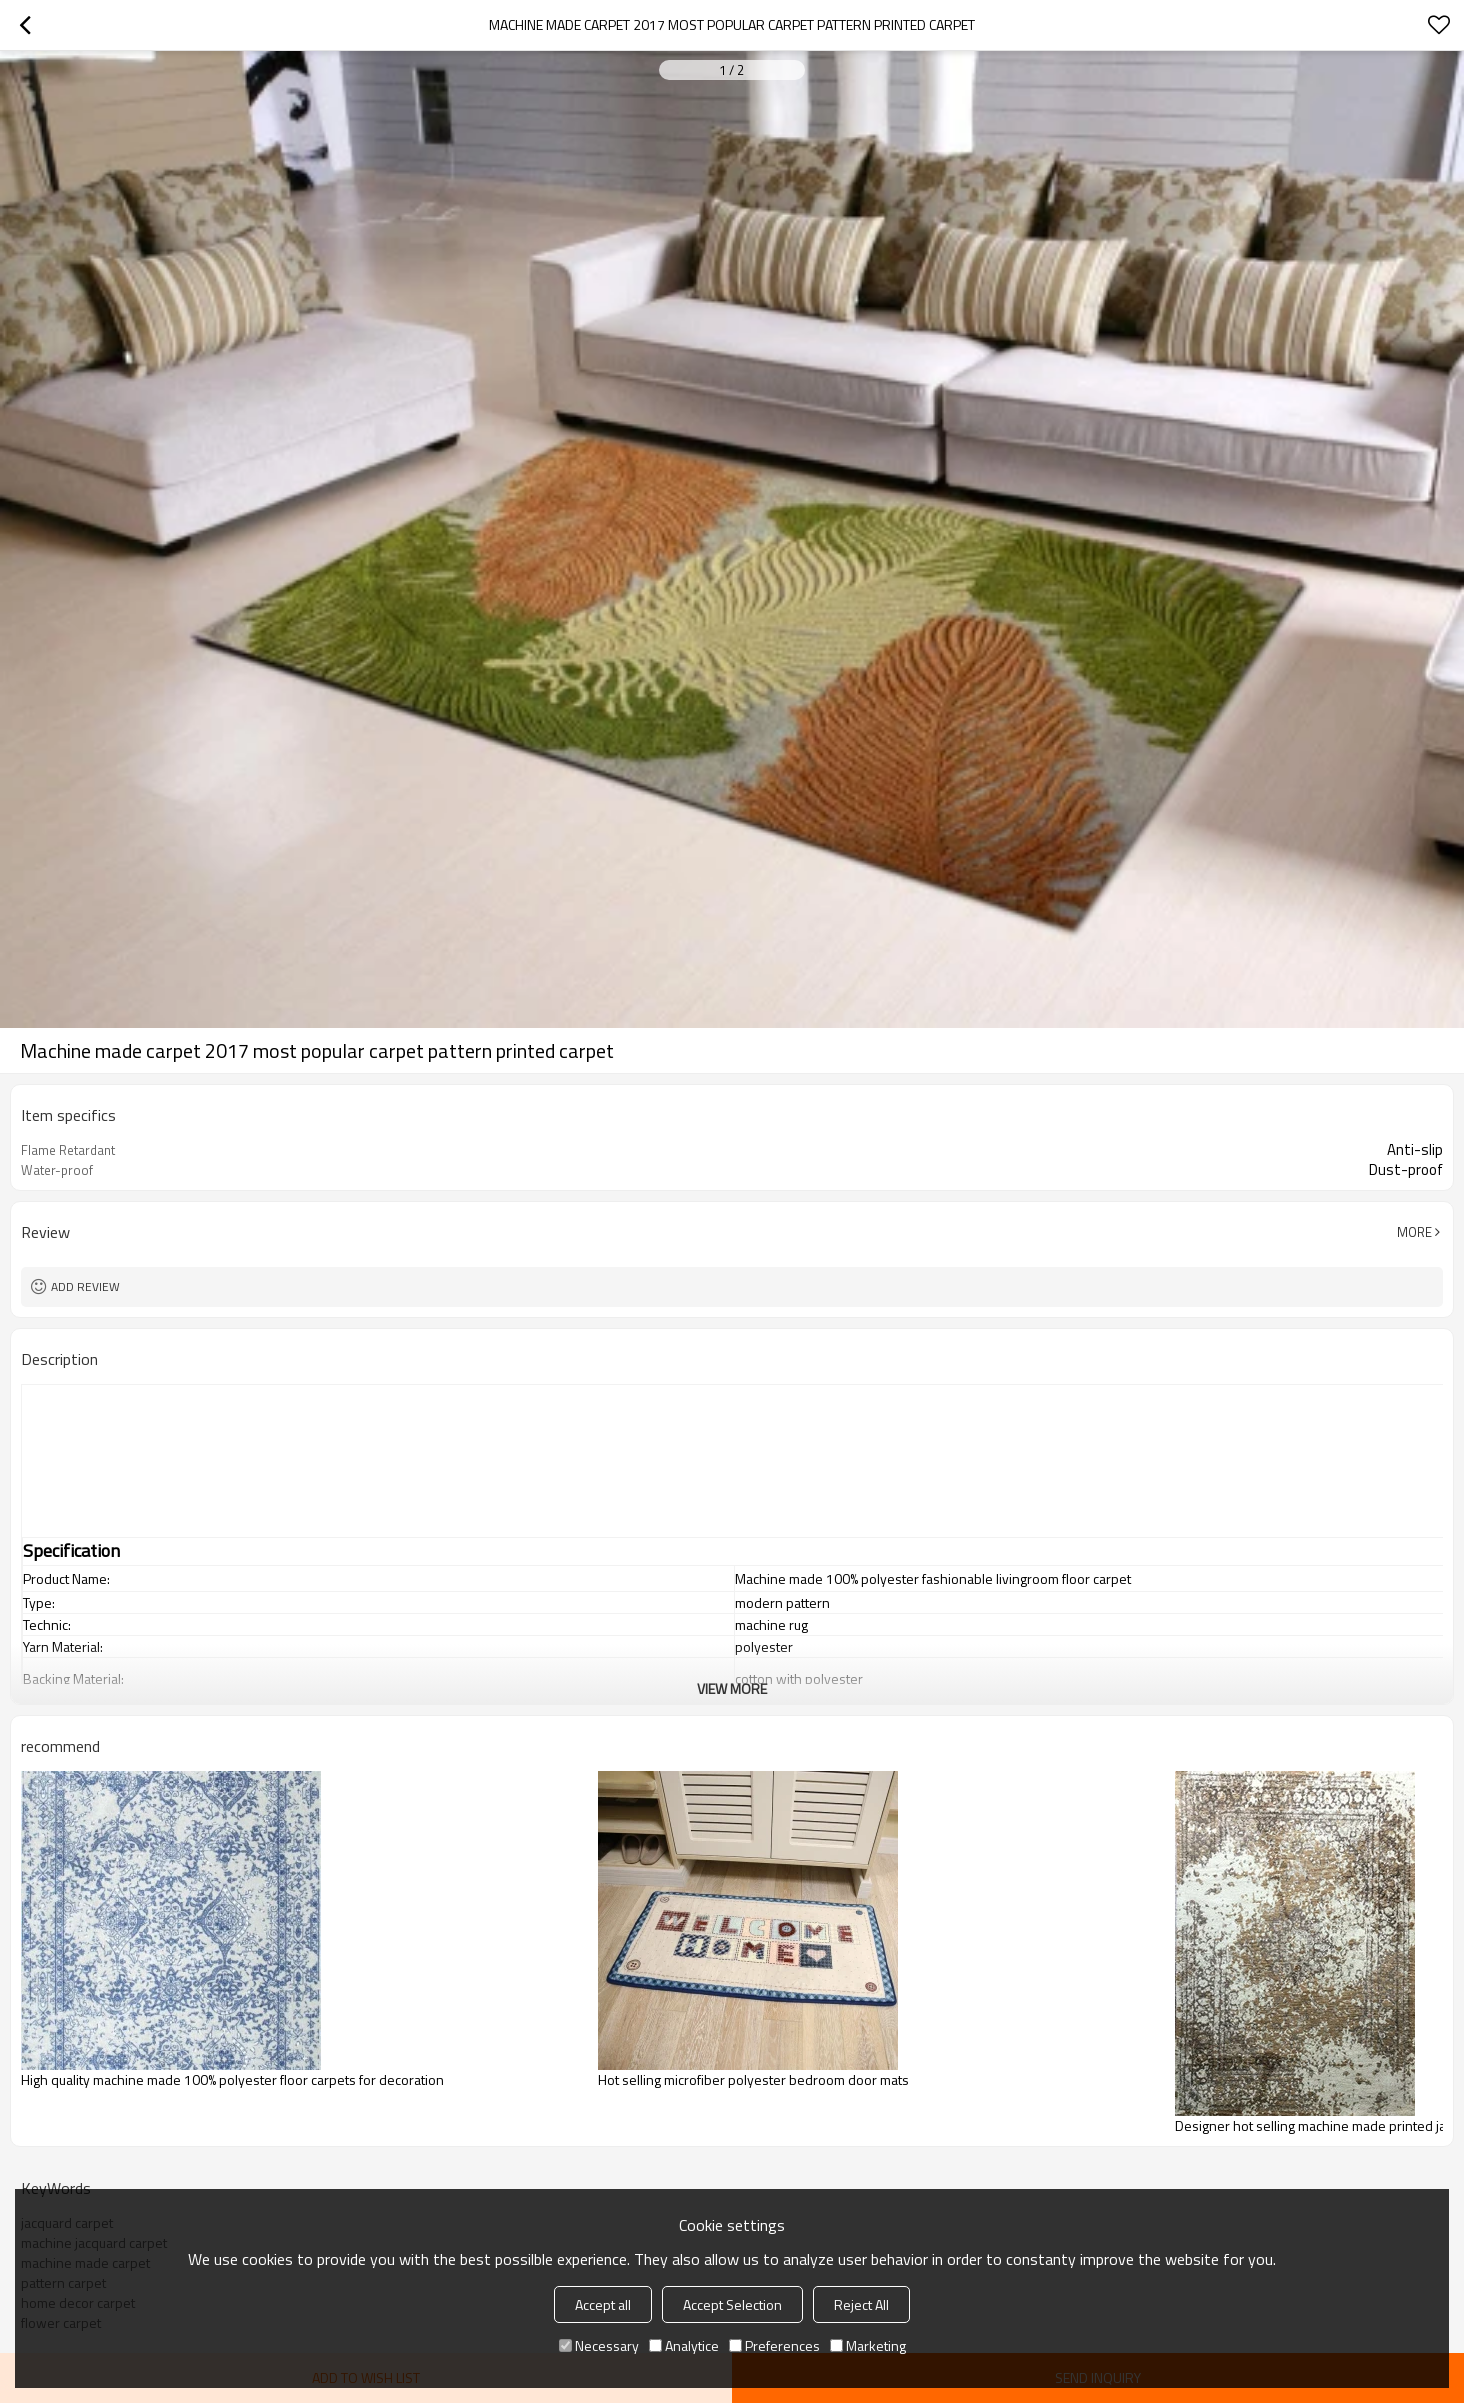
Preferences (774, 2345)
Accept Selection (732, 2304)
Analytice (684, 2345)
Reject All (861, 2304)
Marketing (868, 2345)
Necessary (599, 2345)
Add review (85, 1286)
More (1414, 1232)
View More (732, 1688)
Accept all (603, 2304)
